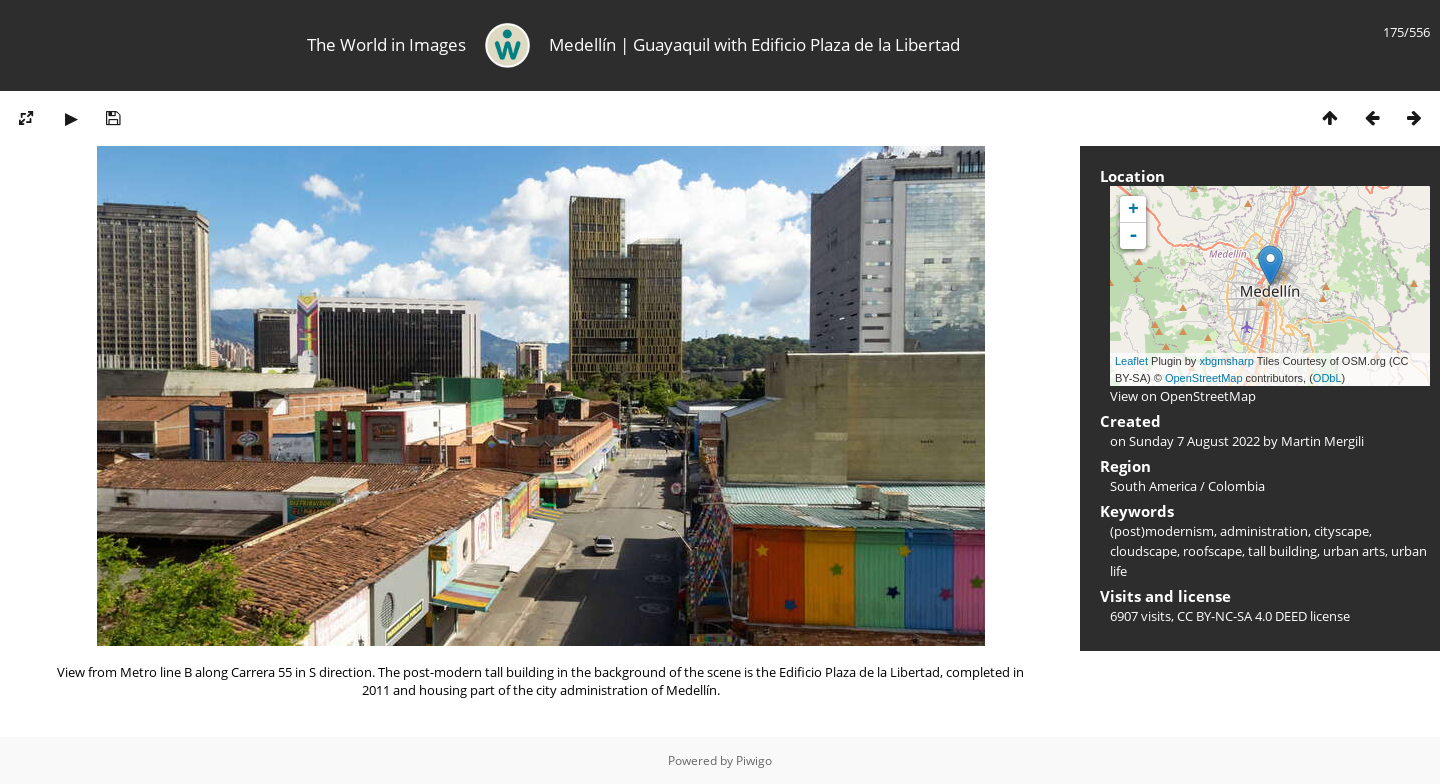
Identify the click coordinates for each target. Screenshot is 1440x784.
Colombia (1236, 486)
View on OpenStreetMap (1183, 396)
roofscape (1212, 551)
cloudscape (1143, 551)
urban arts (1354, 551)
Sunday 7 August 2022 (1194, 441)
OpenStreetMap (1204, 378)
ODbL (1327, 378)
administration (1264, 531)
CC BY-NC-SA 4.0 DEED (1242, 616)
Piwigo (754, 760)
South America (1153, 486)
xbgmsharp (1226, 361)
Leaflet (1131, 361)
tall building (1282, 551)
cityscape (1341, 531)
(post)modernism (1162, 531)
